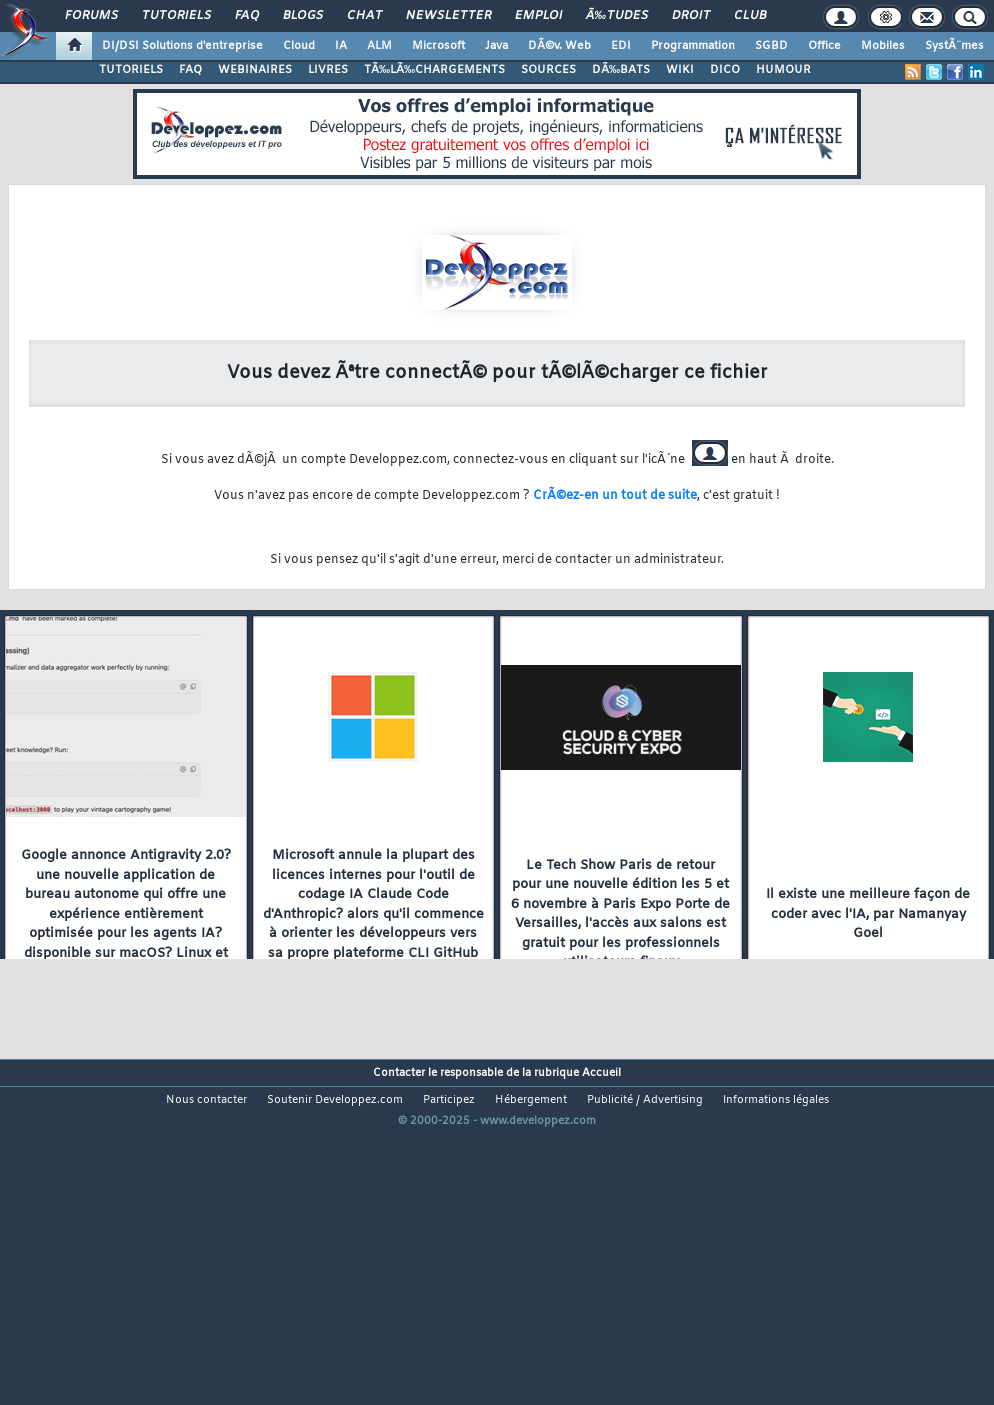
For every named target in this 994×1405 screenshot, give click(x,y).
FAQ (247, 16)
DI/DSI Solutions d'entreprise (182, 46)
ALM (379, 46)
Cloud (299, 46)
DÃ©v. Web (559, 46)
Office (824, 46)
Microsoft (438, 46)
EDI (621, 46)
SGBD (771, 46)
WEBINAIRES (255, 70)
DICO (725, 70)
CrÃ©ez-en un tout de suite (615, 496)
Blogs (303, 16)
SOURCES (548, 70)
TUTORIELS (131, 70)
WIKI (680, 70)
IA (341, 46)
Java (496, 46)
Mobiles (883, 46)
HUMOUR (783, 70)
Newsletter (448, 16)
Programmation (693, 46)
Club (750, 16)
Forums (91, 16)
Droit (691, 16)
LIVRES (328, 70)
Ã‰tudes (617, 16)
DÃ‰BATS (621, 70)
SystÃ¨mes (954, 46)
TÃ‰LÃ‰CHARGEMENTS (434, 70)
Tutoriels (176, 16)
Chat (364, 16)
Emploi (538, 16)
